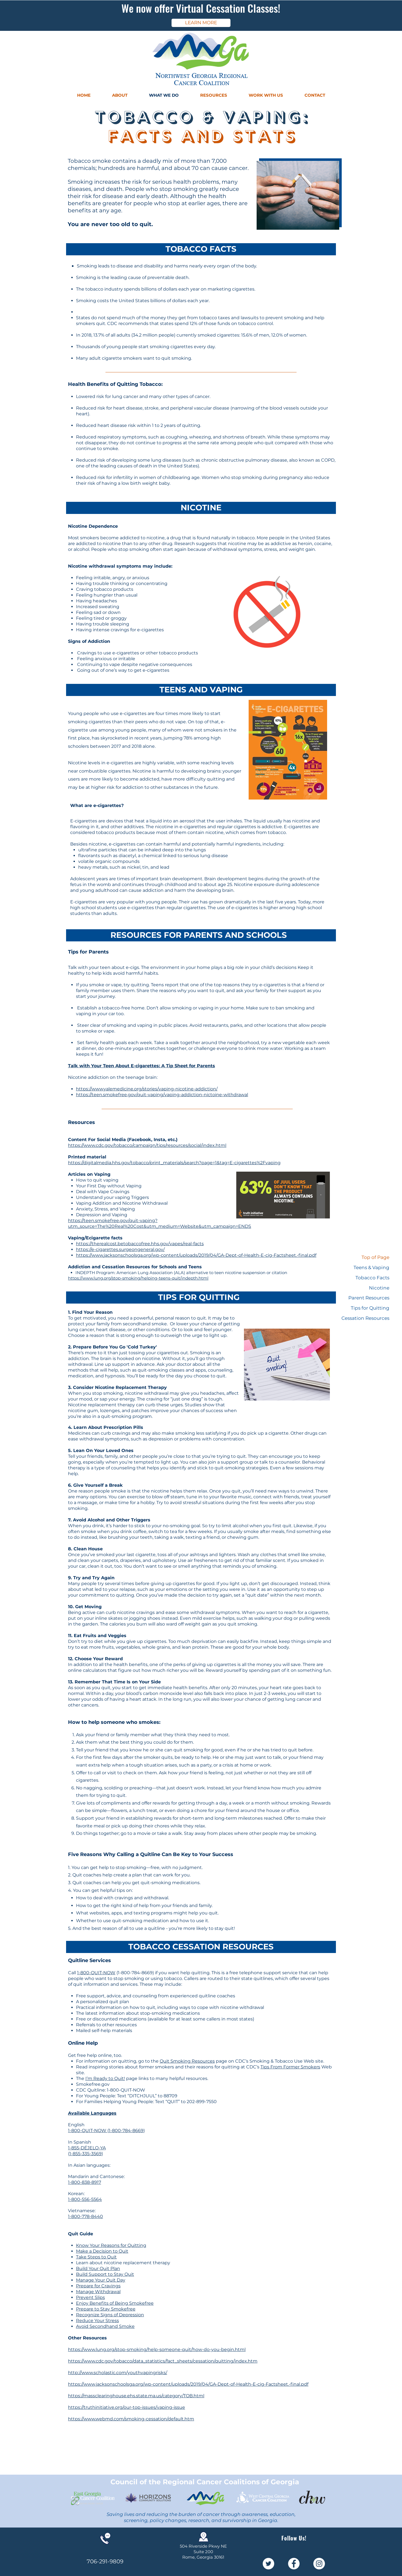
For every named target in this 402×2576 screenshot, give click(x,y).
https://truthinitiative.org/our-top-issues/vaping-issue (126, 2407)
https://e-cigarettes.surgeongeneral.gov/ (120, 1249)
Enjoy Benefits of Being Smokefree (115, 2303)
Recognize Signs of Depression (110, 2314)
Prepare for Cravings (98, 2285)
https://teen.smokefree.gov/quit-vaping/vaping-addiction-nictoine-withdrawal (162, 1094)
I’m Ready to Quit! (105, 2078)
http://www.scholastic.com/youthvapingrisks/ (117, 2372)
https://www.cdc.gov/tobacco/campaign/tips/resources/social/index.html (147, 1145)
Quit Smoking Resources (187, 2061)
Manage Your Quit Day (100, 2280)
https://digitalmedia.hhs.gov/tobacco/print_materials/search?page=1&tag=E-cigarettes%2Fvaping (174, 1162)
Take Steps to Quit (96, 2257)
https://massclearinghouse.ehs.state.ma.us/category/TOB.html (136, 2395)
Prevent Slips (90, 2297)
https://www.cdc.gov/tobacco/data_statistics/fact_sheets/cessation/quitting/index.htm (162, 2361)
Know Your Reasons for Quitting (111, 2245)
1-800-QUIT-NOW (96, 1972)
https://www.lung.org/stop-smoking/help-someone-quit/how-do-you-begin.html (157, 2349)
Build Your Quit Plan (98, 2268)
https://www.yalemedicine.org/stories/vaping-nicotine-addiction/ (147, 1088)
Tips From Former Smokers (290, 2067)
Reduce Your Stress (97, 2320)
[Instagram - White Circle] (319, 2563)
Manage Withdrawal (98, 2291)
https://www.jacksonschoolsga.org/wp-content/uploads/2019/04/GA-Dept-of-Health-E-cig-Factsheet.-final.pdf (196, 1255)
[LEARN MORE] (201, 23)
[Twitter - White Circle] (268, 2563)
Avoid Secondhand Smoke (105, 2326)
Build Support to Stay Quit (105, 2274)
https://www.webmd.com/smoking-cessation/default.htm (131, 2418)
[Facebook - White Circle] (294, 2563)
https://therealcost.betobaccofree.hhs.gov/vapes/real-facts (140, 1243)
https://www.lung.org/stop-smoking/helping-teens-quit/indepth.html (138, 1278)
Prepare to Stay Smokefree (105, 2309)
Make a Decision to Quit (102, 2251)
